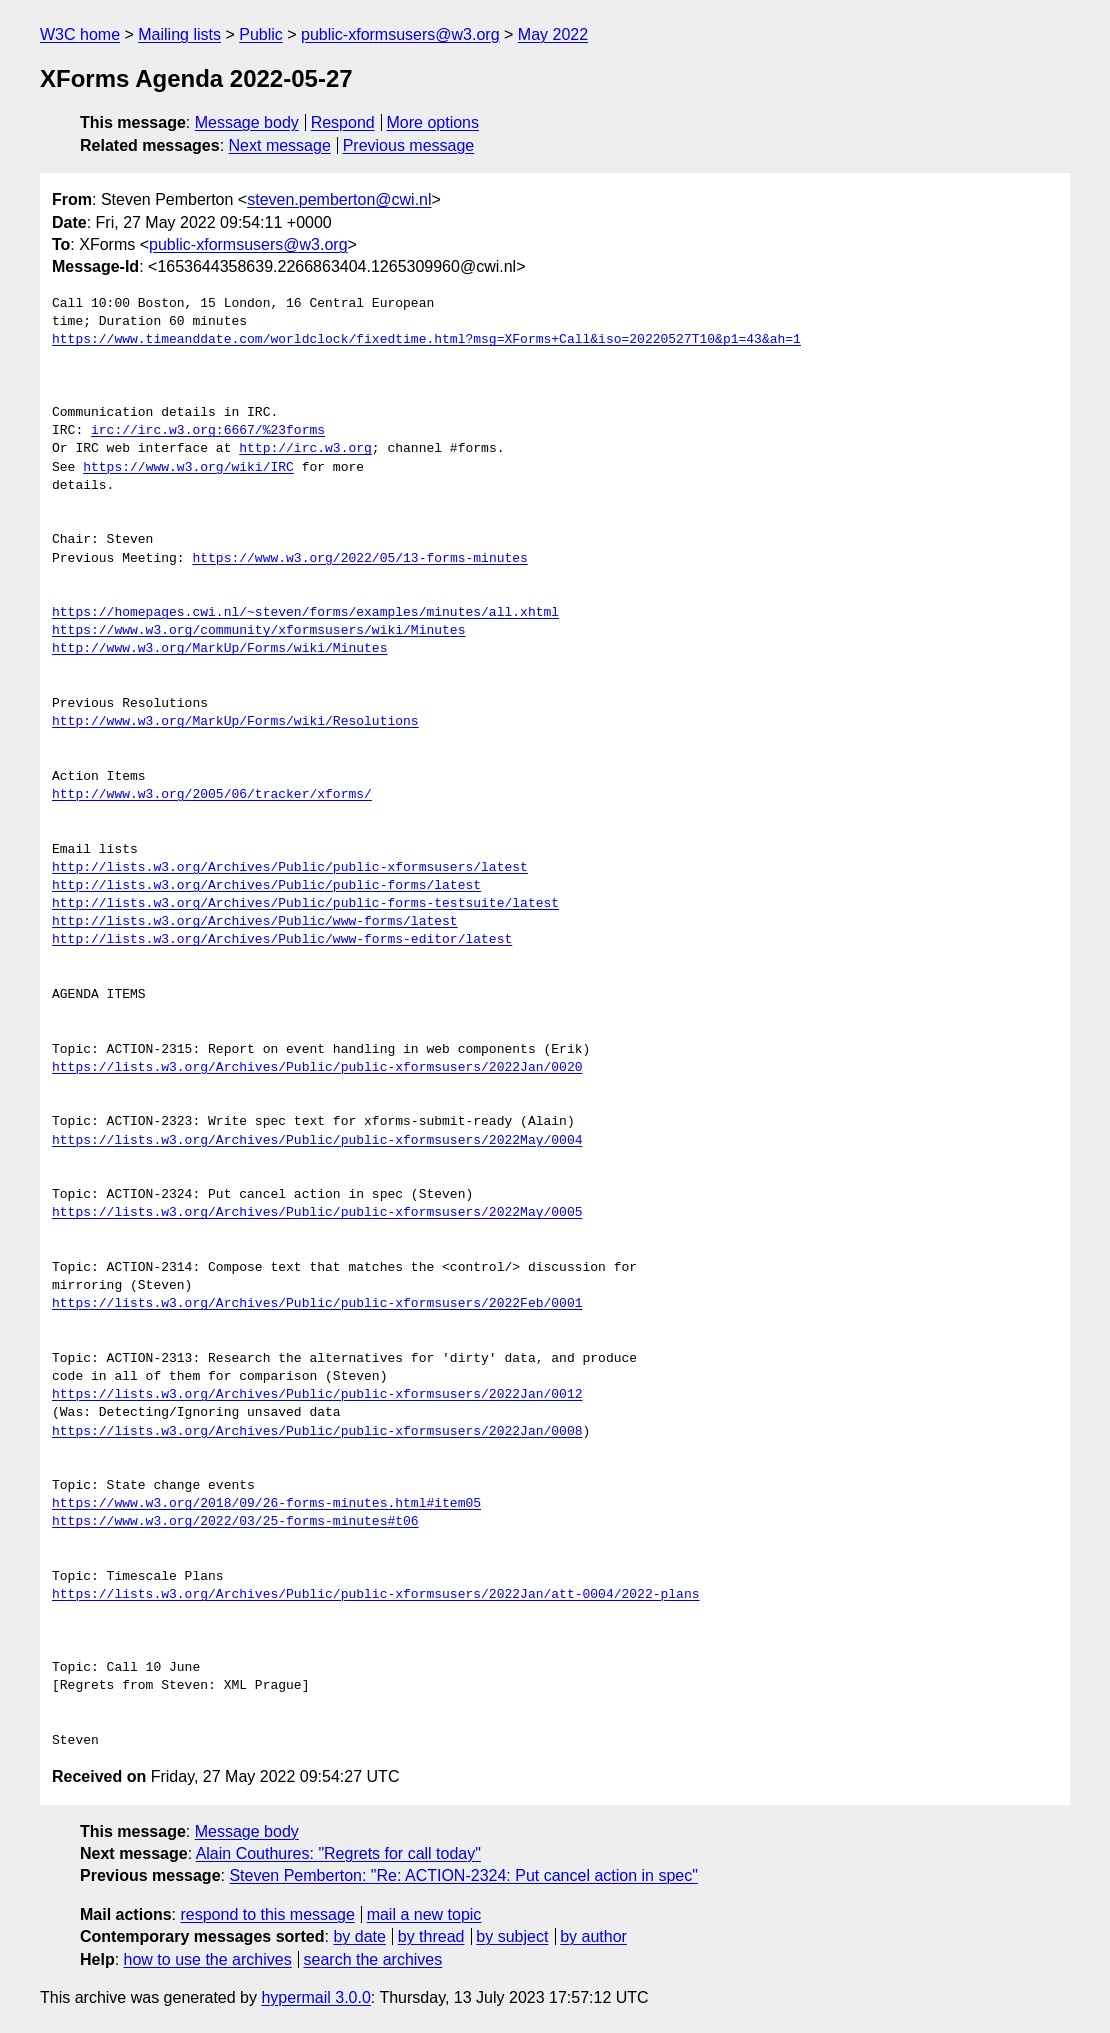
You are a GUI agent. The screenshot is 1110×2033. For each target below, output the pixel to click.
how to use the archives (208, 1959)
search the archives (373, 1959)
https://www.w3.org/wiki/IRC (188, 468)
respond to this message (267, 1914)
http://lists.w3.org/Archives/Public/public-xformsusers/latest (290, 868)
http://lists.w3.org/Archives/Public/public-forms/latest (266, 886)
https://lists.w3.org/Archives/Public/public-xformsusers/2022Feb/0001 (317, 1304)
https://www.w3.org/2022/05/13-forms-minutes (359, 559)
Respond (343, 122)
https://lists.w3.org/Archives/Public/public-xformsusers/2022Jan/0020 (317, 1068)
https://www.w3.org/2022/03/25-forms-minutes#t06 (235, 1522)
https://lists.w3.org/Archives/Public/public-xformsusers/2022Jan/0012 (317, 1395)
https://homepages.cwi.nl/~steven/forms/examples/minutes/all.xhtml (305, 613)
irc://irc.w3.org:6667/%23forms (208, 431)
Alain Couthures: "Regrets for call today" (338, 1853)
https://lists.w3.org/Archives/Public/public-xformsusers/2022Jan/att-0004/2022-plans (375, 1595)
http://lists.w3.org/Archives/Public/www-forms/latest (255, 922)
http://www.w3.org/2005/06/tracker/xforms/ (212, 795)
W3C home (80, 34)
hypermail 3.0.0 (315, 1997)
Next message (280, 145)
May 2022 (553, 34)
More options (433, 122)
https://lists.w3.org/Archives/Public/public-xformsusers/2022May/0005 (317, 1213)
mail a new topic (424, 1914)
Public (261, 34)
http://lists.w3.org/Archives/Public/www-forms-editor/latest (282, 940)
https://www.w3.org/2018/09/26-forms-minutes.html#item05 (266, 1504)
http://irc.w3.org (305, 449)
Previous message (409, 145)
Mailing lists (179, 34)
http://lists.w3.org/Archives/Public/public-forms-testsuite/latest (305, 904)
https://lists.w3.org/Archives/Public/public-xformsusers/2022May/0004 (317, 1141)
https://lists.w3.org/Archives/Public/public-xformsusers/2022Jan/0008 (317, 1432)
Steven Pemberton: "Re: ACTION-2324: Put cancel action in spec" (463, 1875)
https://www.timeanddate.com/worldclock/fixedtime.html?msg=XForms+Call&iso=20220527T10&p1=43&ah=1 (426, 340)
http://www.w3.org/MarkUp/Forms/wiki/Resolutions (235, 722)
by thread (431, 1936)
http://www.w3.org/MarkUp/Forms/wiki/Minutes (219, 649)
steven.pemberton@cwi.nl (339, 199)
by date (359, 1936)
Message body (247, 122)
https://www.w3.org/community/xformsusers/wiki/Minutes (258, 631)
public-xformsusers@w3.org (400, 34)
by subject (512, 1936)
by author (593, 1936)
